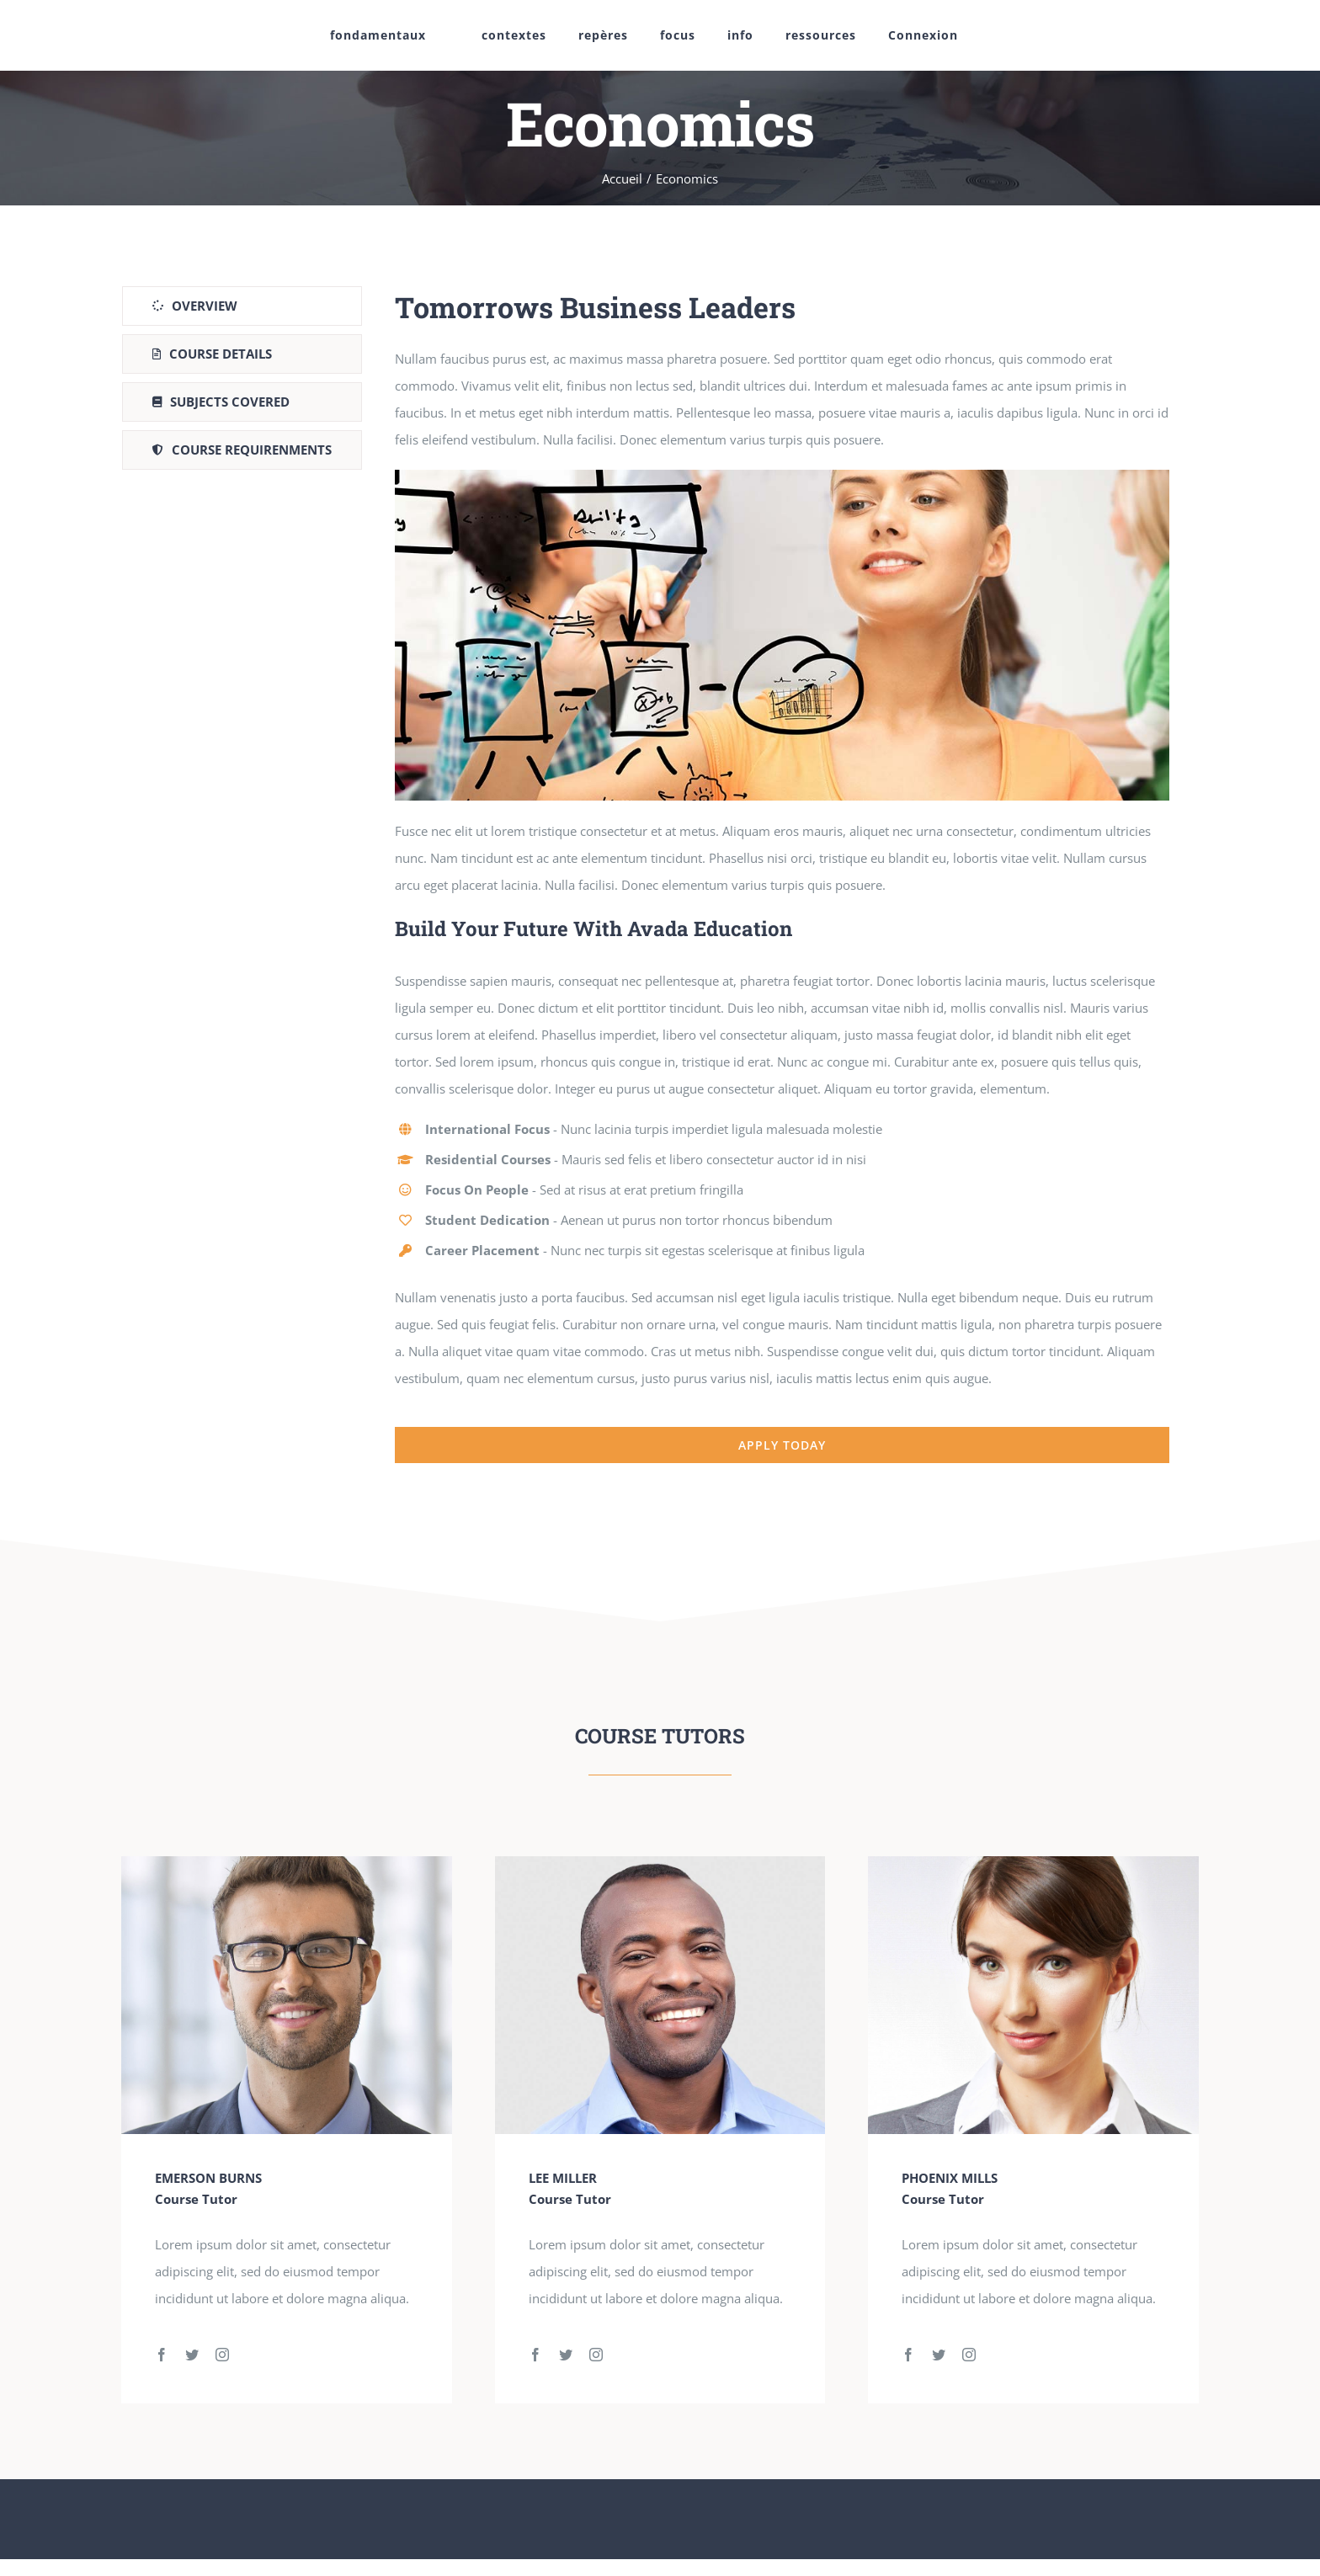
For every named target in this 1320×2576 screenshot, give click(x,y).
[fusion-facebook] (161, 2354)
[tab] (242, 306)
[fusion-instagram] (222, 2354)
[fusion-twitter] (192, 2354)
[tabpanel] (782, 875)
